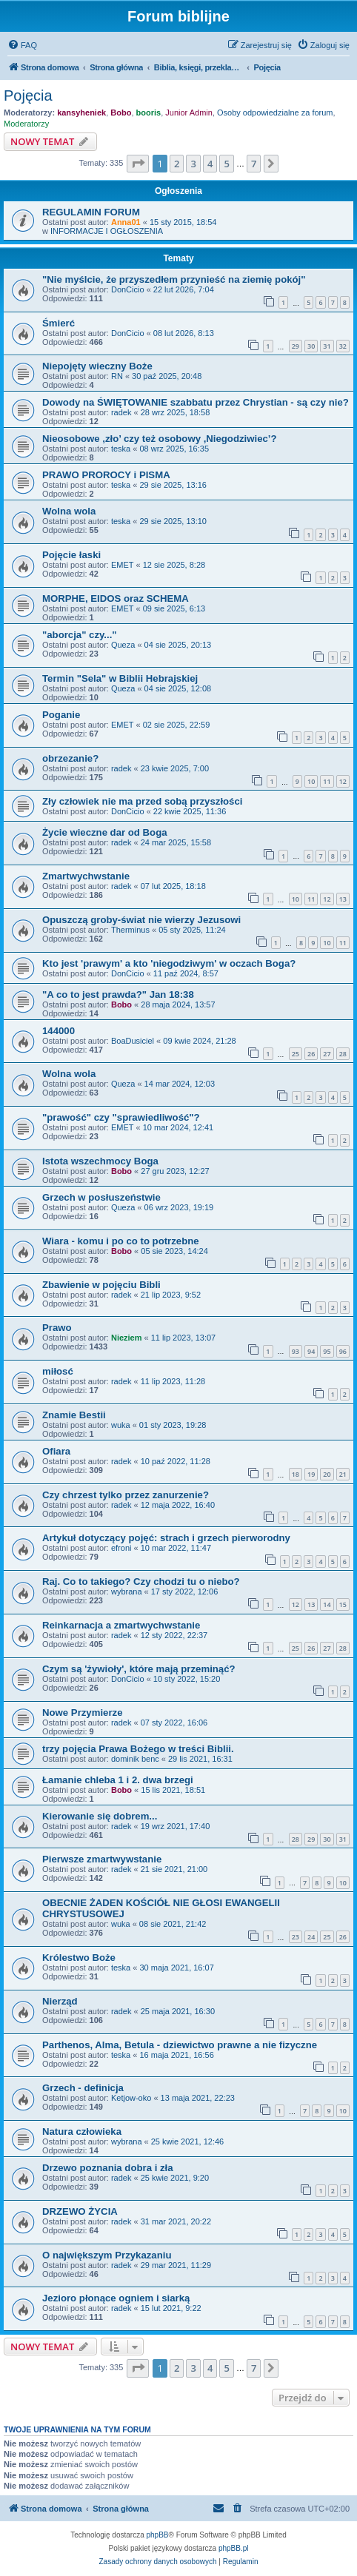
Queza (123, 644)
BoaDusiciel (132, 1040)
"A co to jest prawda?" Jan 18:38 (118, 994)
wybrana (126, 1591)
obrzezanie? (70, 758)
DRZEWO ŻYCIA (80, 2211)
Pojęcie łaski (71, 554)
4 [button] (210, 163)
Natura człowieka (81, 2131)
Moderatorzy (26, 123)
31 (326, 346)
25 (295, 1054)
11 (326, 781)
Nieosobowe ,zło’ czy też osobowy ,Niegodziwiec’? (159, 438)
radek (121, 412)
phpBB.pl (233, 2548)
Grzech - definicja (83, 2087)
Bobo (120, 112)
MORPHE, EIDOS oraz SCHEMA (115, 598)
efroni (121, 1547)
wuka (120, 1425)
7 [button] (253, 163)
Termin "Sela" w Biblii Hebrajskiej (120, 678)
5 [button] (226, 163)
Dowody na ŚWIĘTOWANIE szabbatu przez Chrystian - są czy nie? (195, 402)
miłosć (57, 1371)
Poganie (61, 714)
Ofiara (56, 1451)
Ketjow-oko (131, 2097)
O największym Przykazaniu (106, 2255)
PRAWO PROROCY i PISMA (106, 474)
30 (311, 346)
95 (326, 1351)
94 (311, 1351)
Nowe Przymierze (82, 1712)
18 (295, 1474)
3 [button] (193, 163)
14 (326, 1604)
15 (343, 1604)
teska (120, 448)
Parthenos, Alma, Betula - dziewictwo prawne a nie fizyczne (179, 2044)
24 (311, 1937)
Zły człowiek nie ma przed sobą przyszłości (142, 801)
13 (343, 899)
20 (326, 1474)
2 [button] (176, 163)
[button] (138, 163)
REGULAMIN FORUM (91, 212)
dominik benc (135, 1758)
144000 (58, 1030)
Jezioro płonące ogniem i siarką (116, 2298)
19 (311, 1474)
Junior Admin (189, 112)
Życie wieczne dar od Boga (104, 832)
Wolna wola (69, 511)
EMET (122, 564)
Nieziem (126, 1337)
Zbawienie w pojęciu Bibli (101, 1284)
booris (148, 112)
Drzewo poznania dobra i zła (107, 2167)
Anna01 (126, 222)
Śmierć (58, 323)
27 (326, 1054)
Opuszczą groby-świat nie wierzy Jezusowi (141, 919)
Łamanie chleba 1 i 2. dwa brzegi (117, 1779)
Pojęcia (28, 95)
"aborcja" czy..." (79, 634)
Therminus (130, 929)
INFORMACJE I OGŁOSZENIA (106, 231)
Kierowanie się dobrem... (99, 1816)
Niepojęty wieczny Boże (97, 366)
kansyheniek (81, 112)
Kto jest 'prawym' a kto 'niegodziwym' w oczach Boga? (169, 963)
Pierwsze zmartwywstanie (101, 1859)
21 (343, 1474)
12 (343, 781)
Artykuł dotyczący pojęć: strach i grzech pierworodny (166, 1537)
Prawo (57, 1327)
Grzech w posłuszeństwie (101, 1197)
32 (343, 346)
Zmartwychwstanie (86, 876)
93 (295, 1351)
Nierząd (60, 2001)
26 (311, 1054)
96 (343, 1351)
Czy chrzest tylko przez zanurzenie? (125, 1494)
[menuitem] (22, 45)
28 (343, 1054)
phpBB (158, 2535)
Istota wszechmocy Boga (100, 1161)
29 (295, 346)
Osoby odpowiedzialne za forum (275, 112)
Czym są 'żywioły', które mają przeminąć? (139, 1668)
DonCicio (127, 289)
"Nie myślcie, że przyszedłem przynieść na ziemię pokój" (174, 279)
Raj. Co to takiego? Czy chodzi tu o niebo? (141, 1581)
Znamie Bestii (74, 1415)
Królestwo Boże (79, 1957)
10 (311, 781)
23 (295, 1937)
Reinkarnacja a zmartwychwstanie (121, 1625)
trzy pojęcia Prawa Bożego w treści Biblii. (138, 1748)
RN (117, 376)
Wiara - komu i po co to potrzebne (120, 1241)
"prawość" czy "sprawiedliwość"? (121, 1117)
